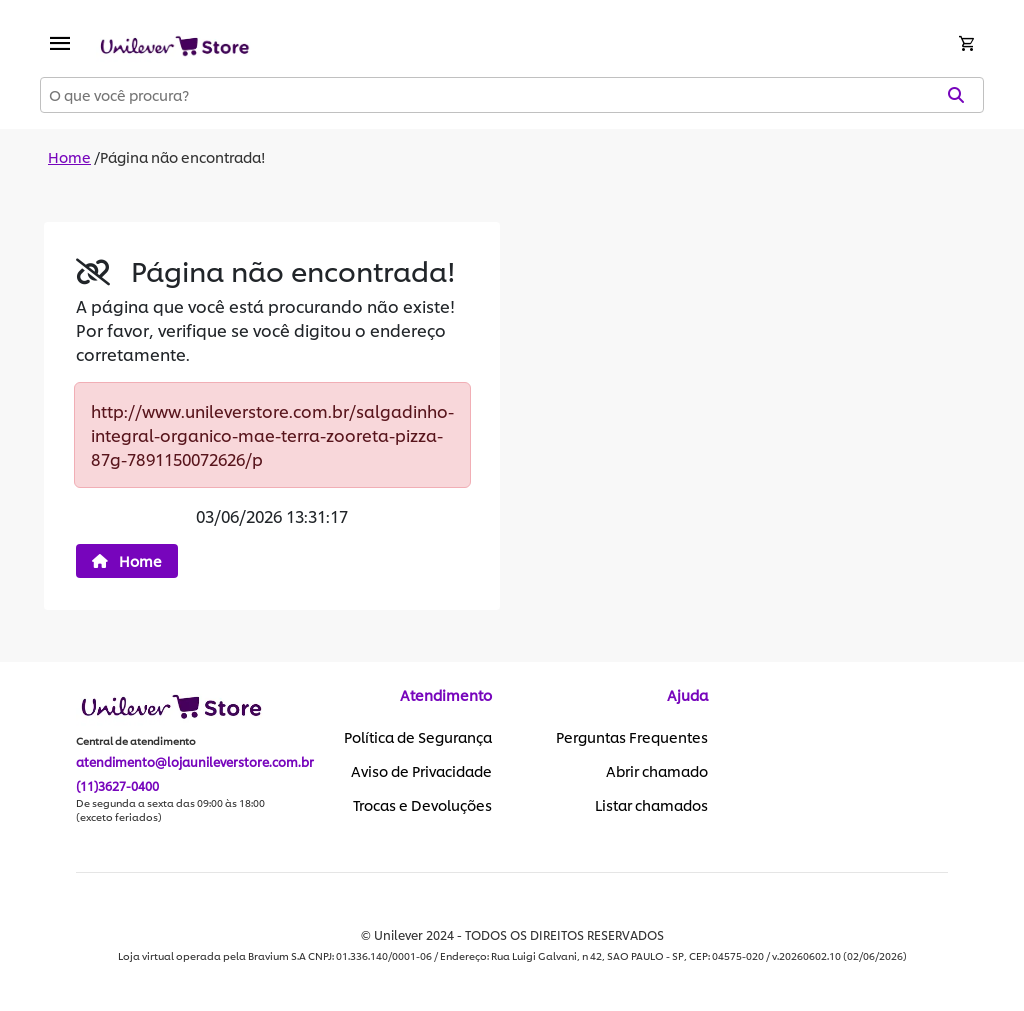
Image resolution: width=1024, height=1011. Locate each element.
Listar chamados (651, 805)
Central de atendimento (136, 741)
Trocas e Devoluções (422, 805)
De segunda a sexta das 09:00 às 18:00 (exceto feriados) (170, 810)
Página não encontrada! (183, 156)
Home (69, 156)
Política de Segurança (418, 737)
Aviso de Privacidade (421, 771)
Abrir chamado (657, 771)
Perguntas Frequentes (632, 737)
